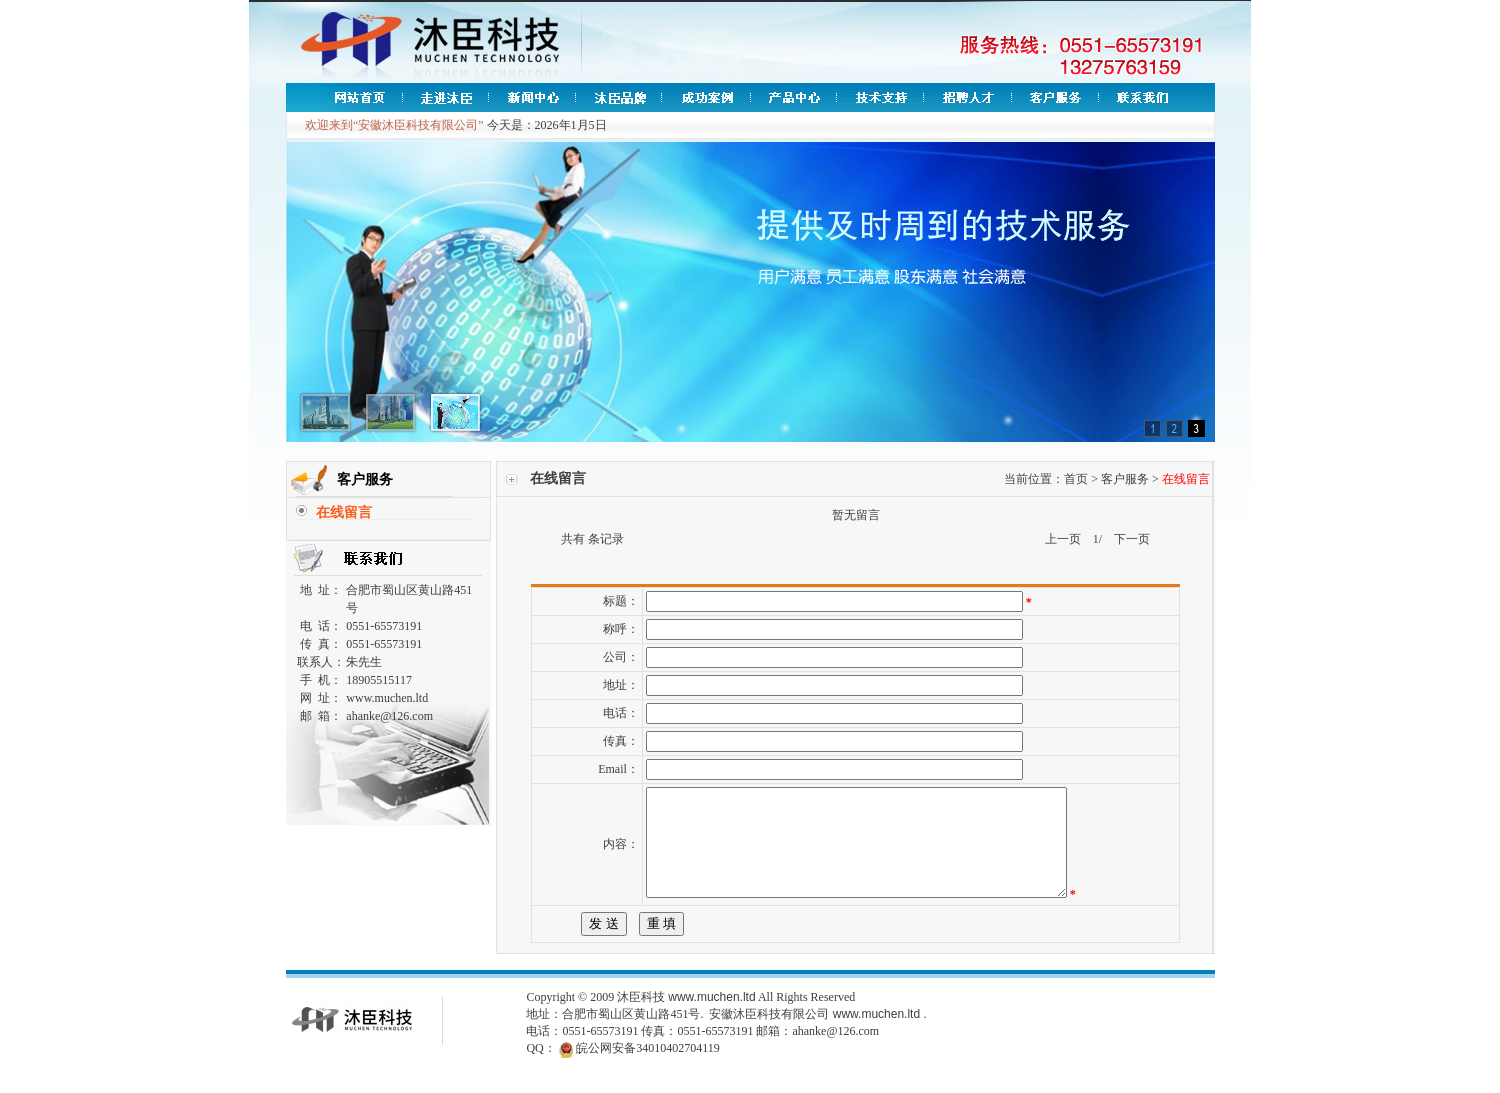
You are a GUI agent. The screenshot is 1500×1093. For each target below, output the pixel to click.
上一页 (1063, 539)
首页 (1076, 479)
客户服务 (1125, 479)
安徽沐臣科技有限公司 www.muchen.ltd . (817, 1035)
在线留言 (344, 512)
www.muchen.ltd (711, 1018)
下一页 (1132, 539)
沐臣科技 (641, 1018)
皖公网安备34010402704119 (648, 1069)
